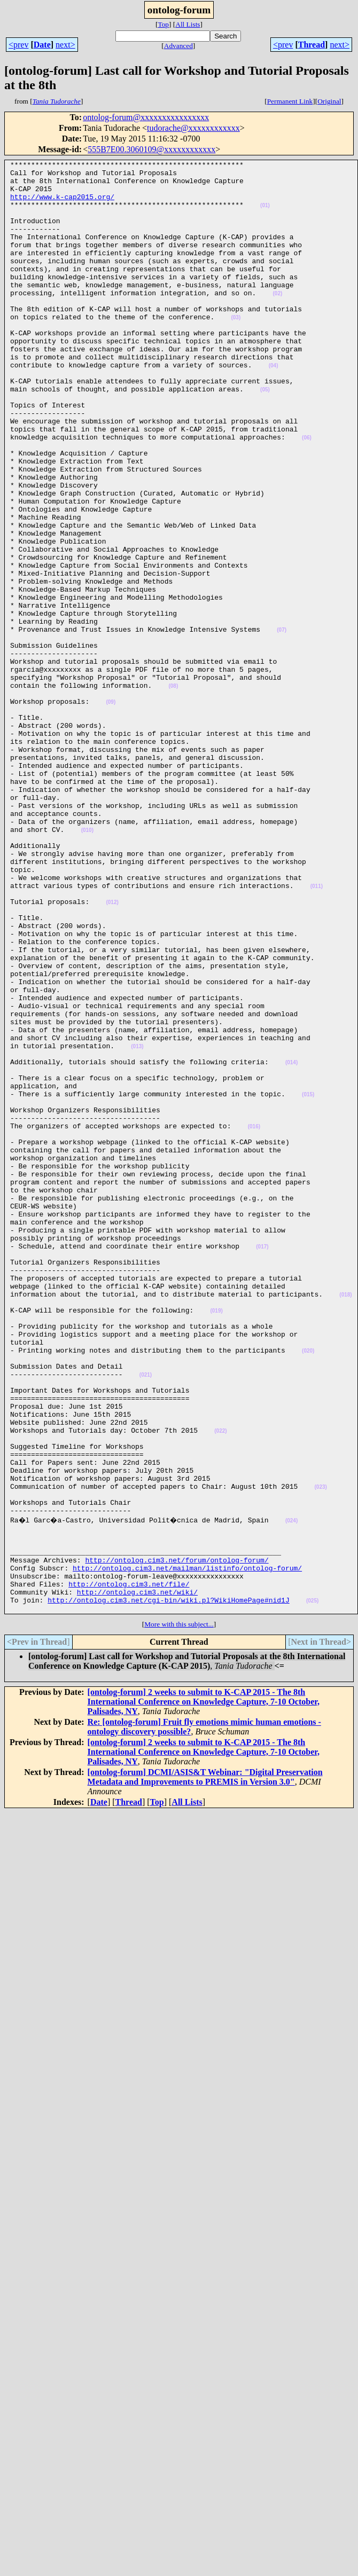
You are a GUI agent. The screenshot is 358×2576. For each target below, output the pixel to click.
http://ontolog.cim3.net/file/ (128, 1867)
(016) (254, 1320)
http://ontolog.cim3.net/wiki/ (137, 1877)
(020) (308, 1589)
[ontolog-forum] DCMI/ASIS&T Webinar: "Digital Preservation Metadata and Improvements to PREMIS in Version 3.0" (205, 2065)
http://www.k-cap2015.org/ (62, 204)
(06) (307, 494)
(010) (87, 965)
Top (163, 24)
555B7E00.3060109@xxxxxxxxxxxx (151, 149)
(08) (173, 792)
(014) (291, 1243)
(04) (273, 407)
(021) (145, 1618)
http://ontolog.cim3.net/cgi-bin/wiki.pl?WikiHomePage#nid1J (168, 1886)
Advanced (178, 46)
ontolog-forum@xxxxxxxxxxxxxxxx (146, 117)
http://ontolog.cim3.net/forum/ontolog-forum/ (176, 1838)
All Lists (187, 24)
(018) (345, 1522)
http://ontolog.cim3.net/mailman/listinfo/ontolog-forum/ (187, 1848)
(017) (262, 1464)
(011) (316, 1032)
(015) (308, 1282)
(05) (265, 436)
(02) (277, 321)
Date (42, 44)
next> (65, 44)
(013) (137, 1224)
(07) (281, 724)
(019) (216, 1541)
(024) (296, 1791)
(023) (320, 1753)
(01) (265, 215)
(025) (312, 1887)
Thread (311, 44)
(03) (235, 349)
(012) (112, 1051)
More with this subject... (179, 1913)
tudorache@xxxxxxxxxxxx (193, 127)
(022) (220, 1685)
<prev (18, 44)
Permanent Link (290, 101)
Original (329, 101)
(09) (110, 811)
